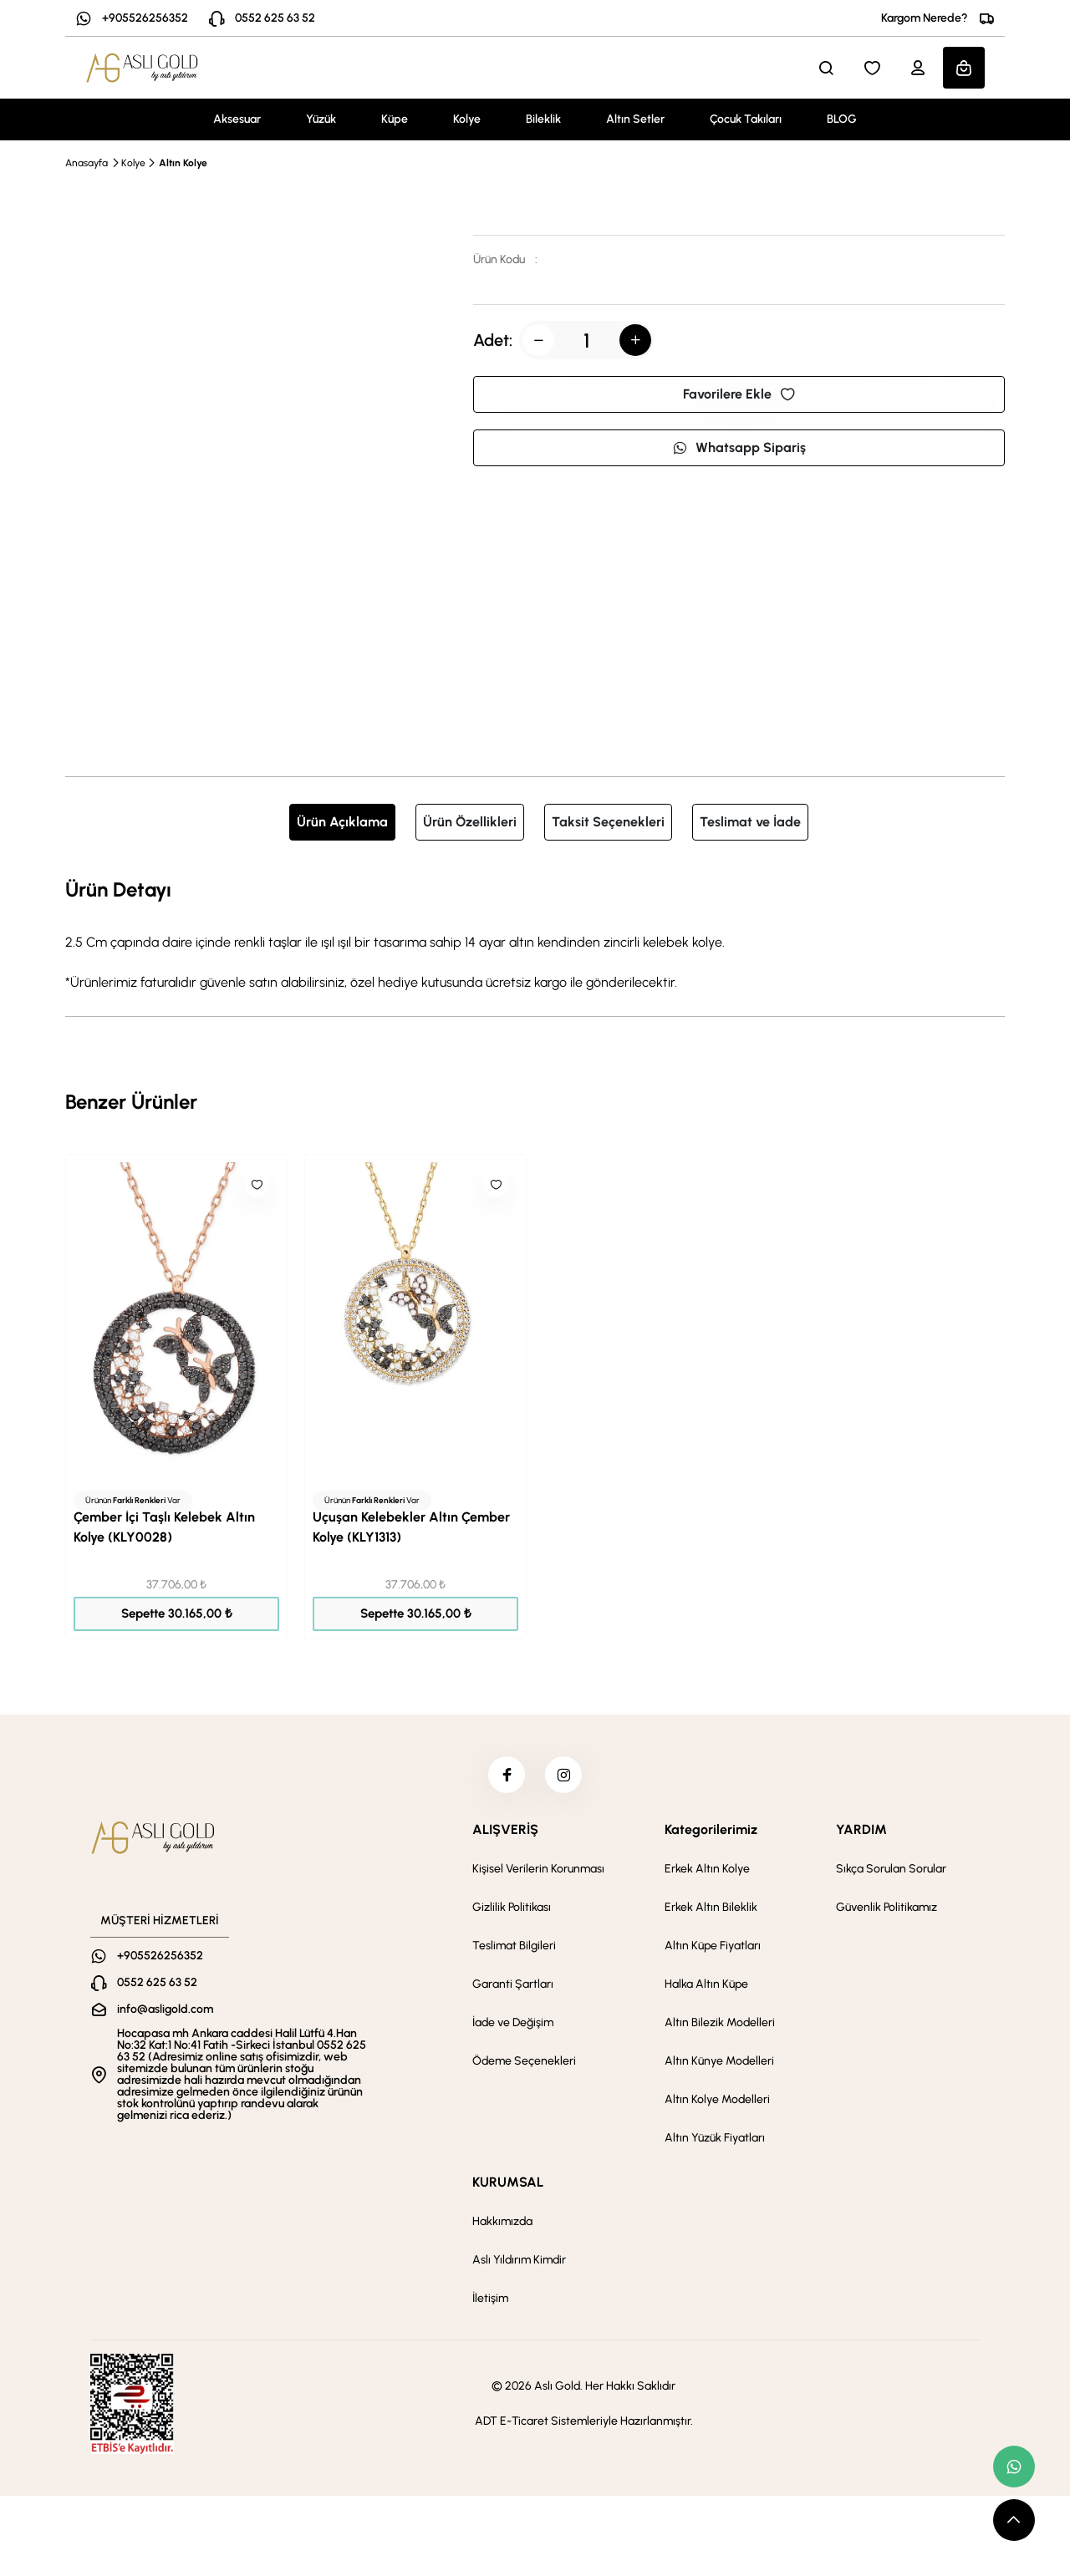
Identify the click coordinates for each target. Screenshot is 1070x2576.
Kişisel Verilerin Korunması (538, 1874)
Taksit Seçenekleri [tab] (608, 822)
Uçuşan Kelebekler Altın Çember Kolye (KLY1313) (411, 1527)
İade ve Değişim (512, 2027)
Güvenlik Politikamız (886, 1912)
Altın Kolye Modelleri (717, 2104)
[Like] (256, 1184)
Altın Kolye (183, 163)
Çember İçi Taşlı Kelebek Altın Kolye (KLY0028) (164, 1527)
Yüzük (321, 119)
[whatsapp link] (1014, 2466)
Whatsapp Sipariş (739, 447)
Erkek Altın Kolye (707, 1874)
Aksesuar (237, 119)
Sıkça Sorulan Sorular (891, 1874)
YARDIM (861, 1834)
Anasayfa (86, 163)
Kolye (467, 119)
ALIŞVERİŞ (505, 1834)
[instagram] (566, 1777)
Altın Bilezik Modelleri (720, 2027)
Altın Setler (635, 119)
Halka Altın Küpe (706, 1989)
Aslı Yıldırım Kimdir (519, 2265)
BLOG (842, 119)
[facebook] (504, 1777)
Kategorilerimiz (711, 1834)
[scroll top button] (1014, 2520)
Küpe (394, 119)
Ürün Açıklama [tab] (342, 822)
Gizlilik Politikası (511, 1912)
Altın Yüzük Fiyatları (715, 2143)
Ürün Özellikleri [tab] (470, 822)
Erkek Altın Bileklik (711, 1912)
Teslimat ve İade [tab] (750, 822)
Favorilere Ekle (739, 394)
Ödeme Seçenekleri (524, 2066)
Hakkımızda (502, 2226)
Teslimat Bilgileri (514, 1950)
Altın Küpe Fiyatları (713, 1950)
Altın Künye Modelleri (719, 2066)
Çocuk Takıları (746, 119)
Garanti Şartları (512, 1989)
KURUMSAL (507, 2187)
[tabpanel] (535, 933)
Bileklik (543, 119)
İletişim (490, 2303)
